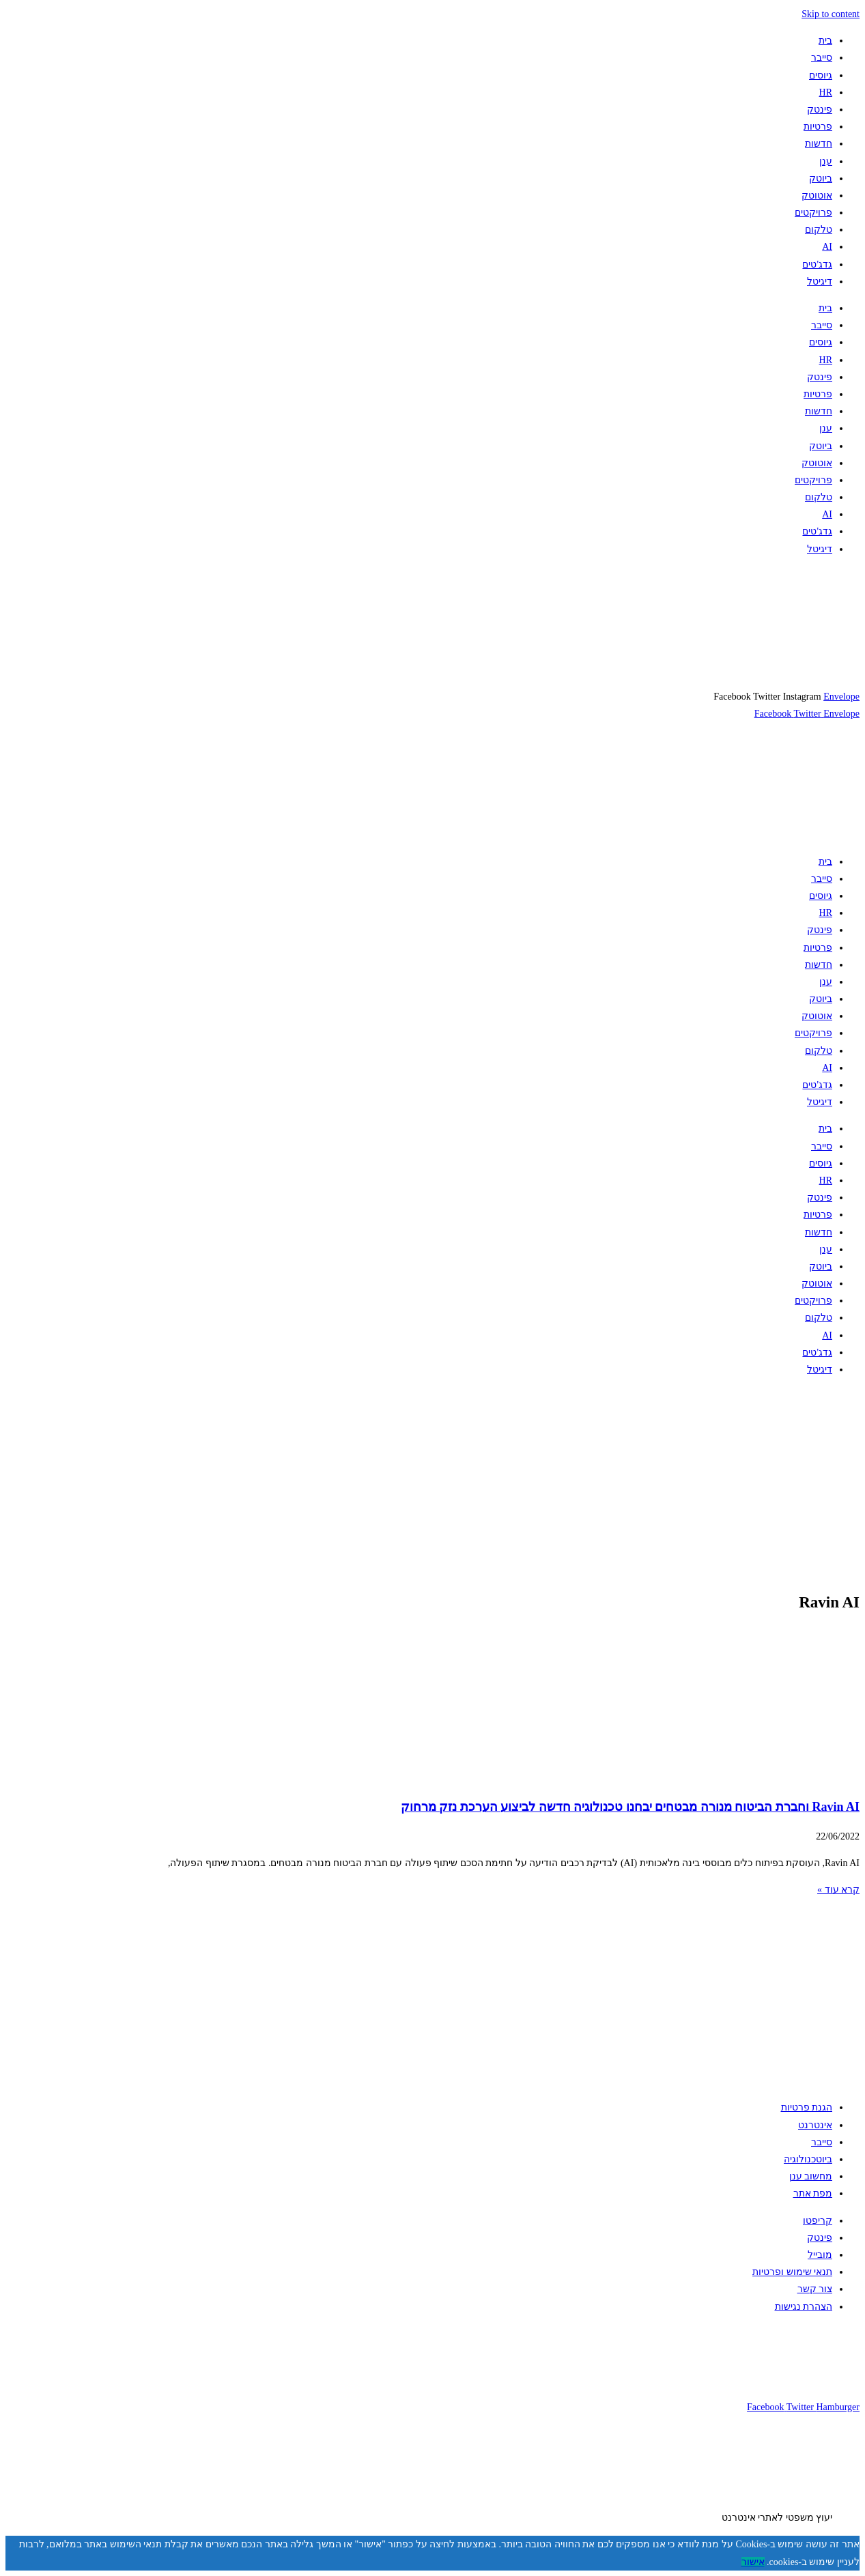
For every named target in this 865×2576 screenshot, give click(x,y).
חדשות (818, 144)
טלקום (818, 230)
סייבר (821, 58)
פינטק (819, 109)
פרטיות (818, 126)
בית (825, 40)
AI (827, 247)
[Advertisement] (450, 1483)
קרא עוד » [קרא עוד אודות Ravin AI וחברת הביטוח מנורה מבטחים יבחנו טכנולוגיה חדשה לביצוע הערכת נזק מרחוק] (838, 1890)
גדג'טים (817, 264)
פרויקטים (813, 212)
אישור (753, 2562)
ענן (825, 161)
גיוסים (820, 75)
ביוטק (820, 178)
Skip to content (831, 14)
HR (825, 92)
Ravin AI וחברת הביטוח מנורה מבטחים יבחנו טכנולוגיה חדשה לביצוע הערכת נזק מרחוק (630, 1807)
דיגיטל (819, 281)
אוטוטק (817, 195)
